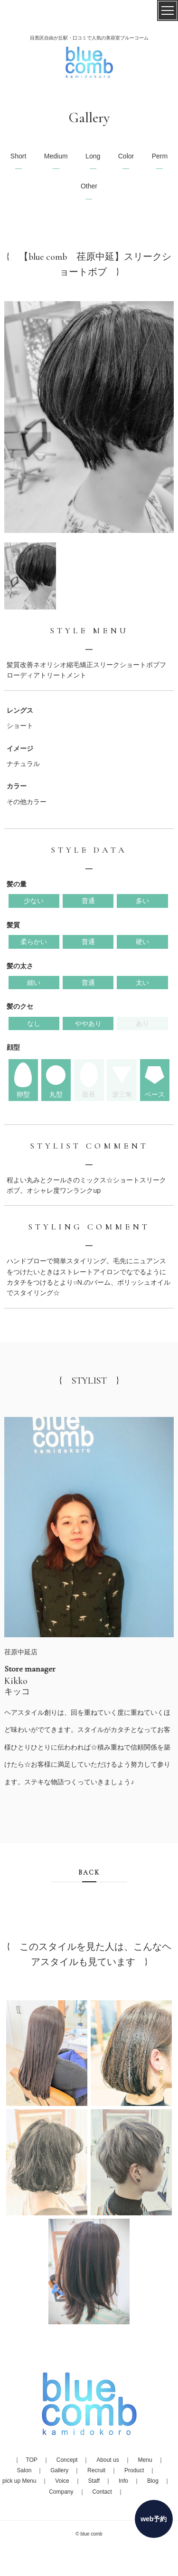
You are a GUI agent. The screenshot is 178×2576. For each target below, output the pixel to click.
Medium (56, 156)
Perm (160, 156)
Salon (24, 2470)
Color (126, 156)
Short (18, 156)
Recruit (96, 2470)
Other (89, 186)
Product (134, 2470)
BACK (89, 1872)
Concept (67, 2460)
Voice (62, 2481)
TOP (31, 2460)
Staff (94, 2481)
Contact (102, 2491)
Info (123, 2481)
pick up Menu (19, 2481)
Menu (145, 2460)
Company (61, 2491)
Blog (153, 2481)
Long (92, 156)
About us (107, 2460)
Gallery (59, 2470)
